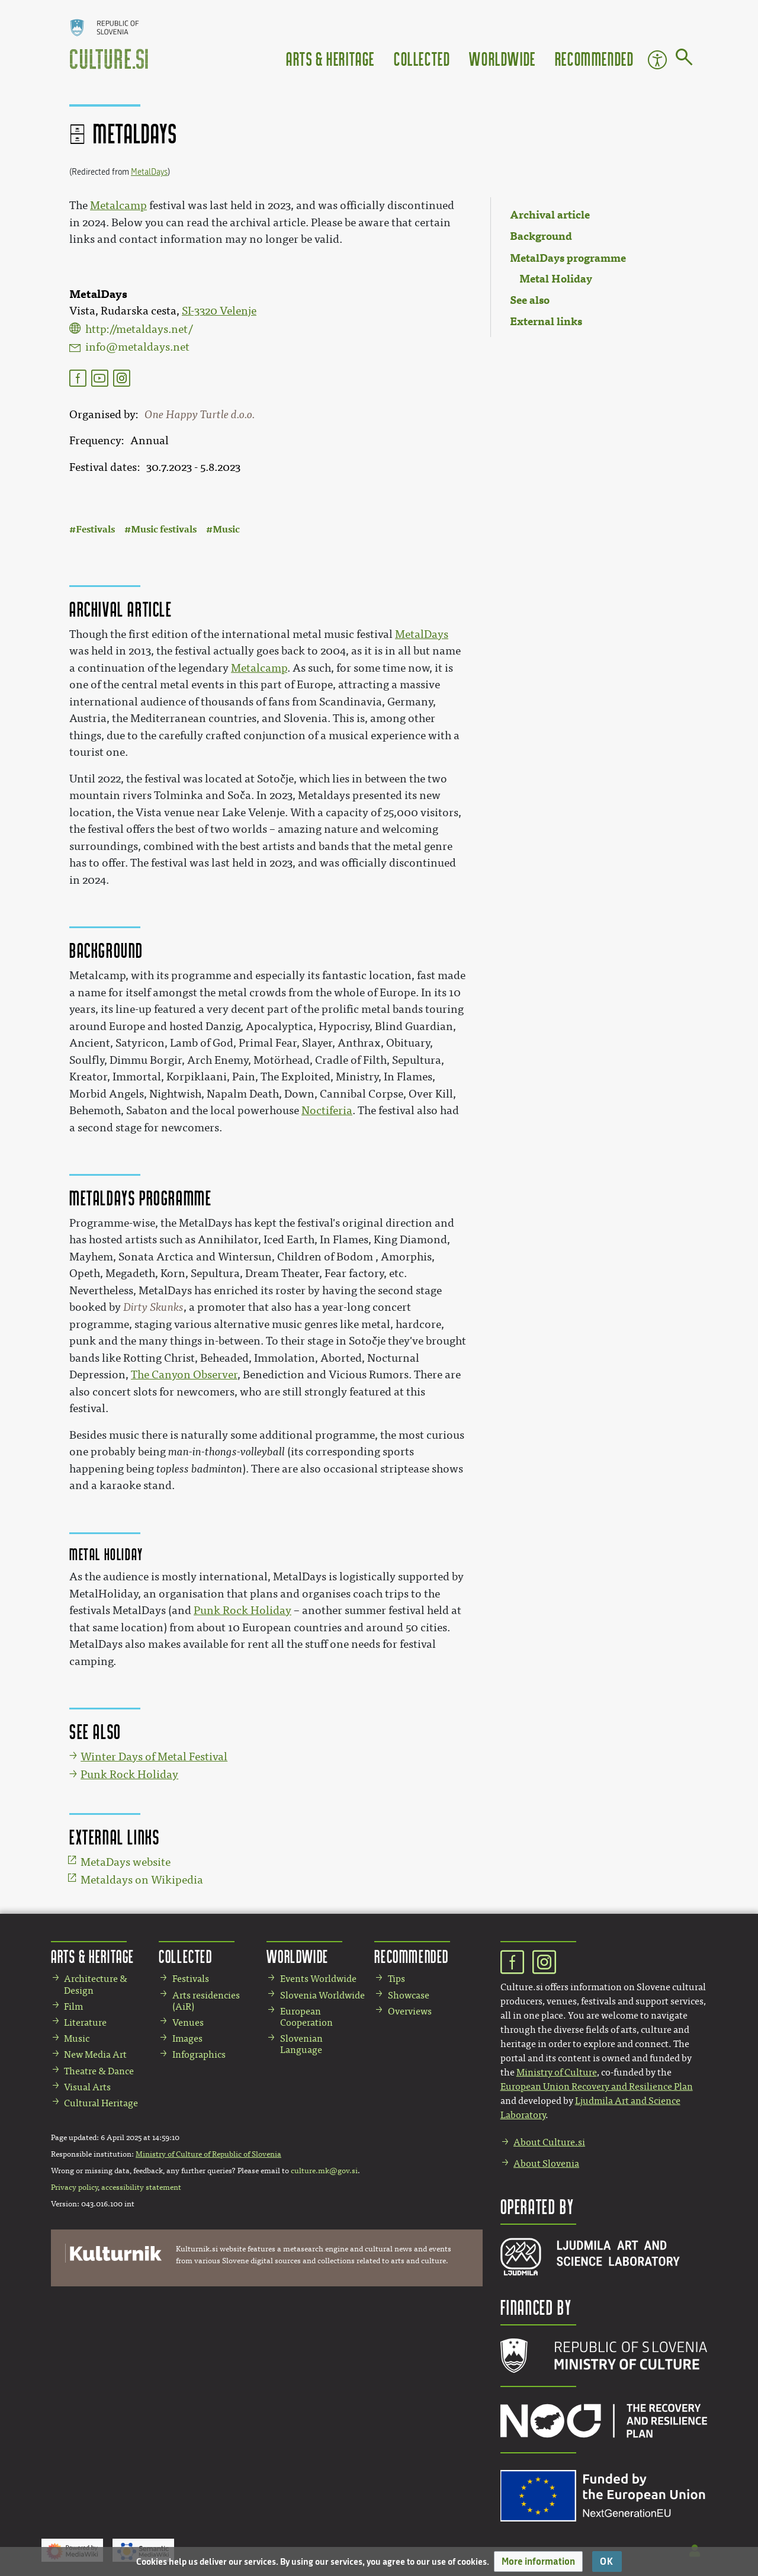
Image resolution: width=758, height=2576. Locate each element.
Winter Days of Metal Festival (154, 1756)
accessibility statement (141, 2187)
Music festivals (164, 529)
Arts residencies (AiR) (206, 2001)
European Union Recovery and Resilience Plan (596, 2086)
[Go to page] (684, 59)
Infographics (199, 2054)
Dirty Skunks (153, 1307)
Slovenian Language (301, 2044)
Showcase (408, 1995)
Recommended (594, 58)
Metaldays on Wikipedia (142, 1880)
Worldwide (502, 58)
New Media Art (95, 2054)
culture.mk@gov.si (324, 2171)
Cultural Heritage (101, 2103)
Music (226, 529)
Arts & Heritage (330, 58)
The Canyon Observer (184, 1374)
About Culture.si (549, 2142)
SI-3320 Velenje (219, 310)
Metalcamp (118, 205)
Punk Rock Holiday (242, 1610)
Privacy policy (74, 2187)
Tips (396, 1978)
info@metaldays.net (137, 347)
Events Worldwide (318, 1978)
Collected (422, 58)
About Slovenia (546, 2163)
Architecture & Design (95, 1984)
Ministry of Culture (556, 2072)
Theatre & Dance (99, 2071)
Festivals (95, 529)
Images (187, 2038)
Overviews (410, 2011)
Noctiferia (326, 1110)
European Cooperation (306, 2017)
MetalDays (149, 172)
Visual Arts (87, 2087)
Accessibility (657, 59)
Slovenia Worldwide (322, 1995)
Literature (85, 2022)
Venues (188, 2022)
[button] (538, 2561)
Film (73, 2006)
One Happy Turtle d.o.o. (199, 414)
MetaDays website (126, 1862)
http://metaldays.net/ (138, 329)
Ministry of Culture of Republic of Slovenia (208, 2154)
